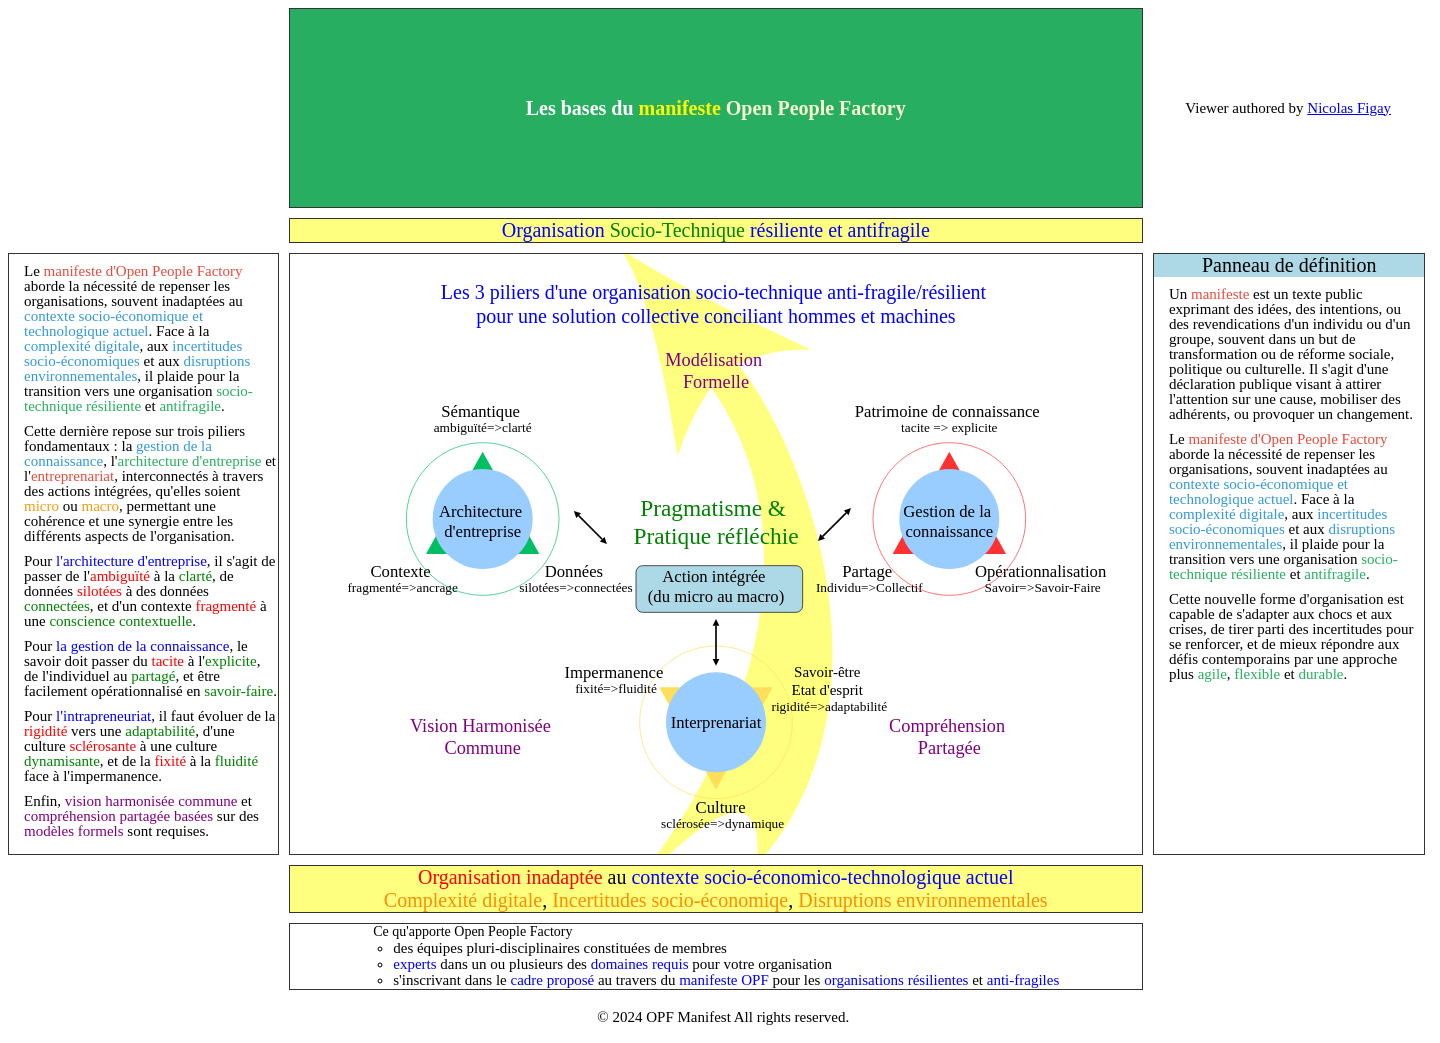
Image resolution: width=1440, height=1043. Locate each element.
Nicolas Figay (1349, 108)
